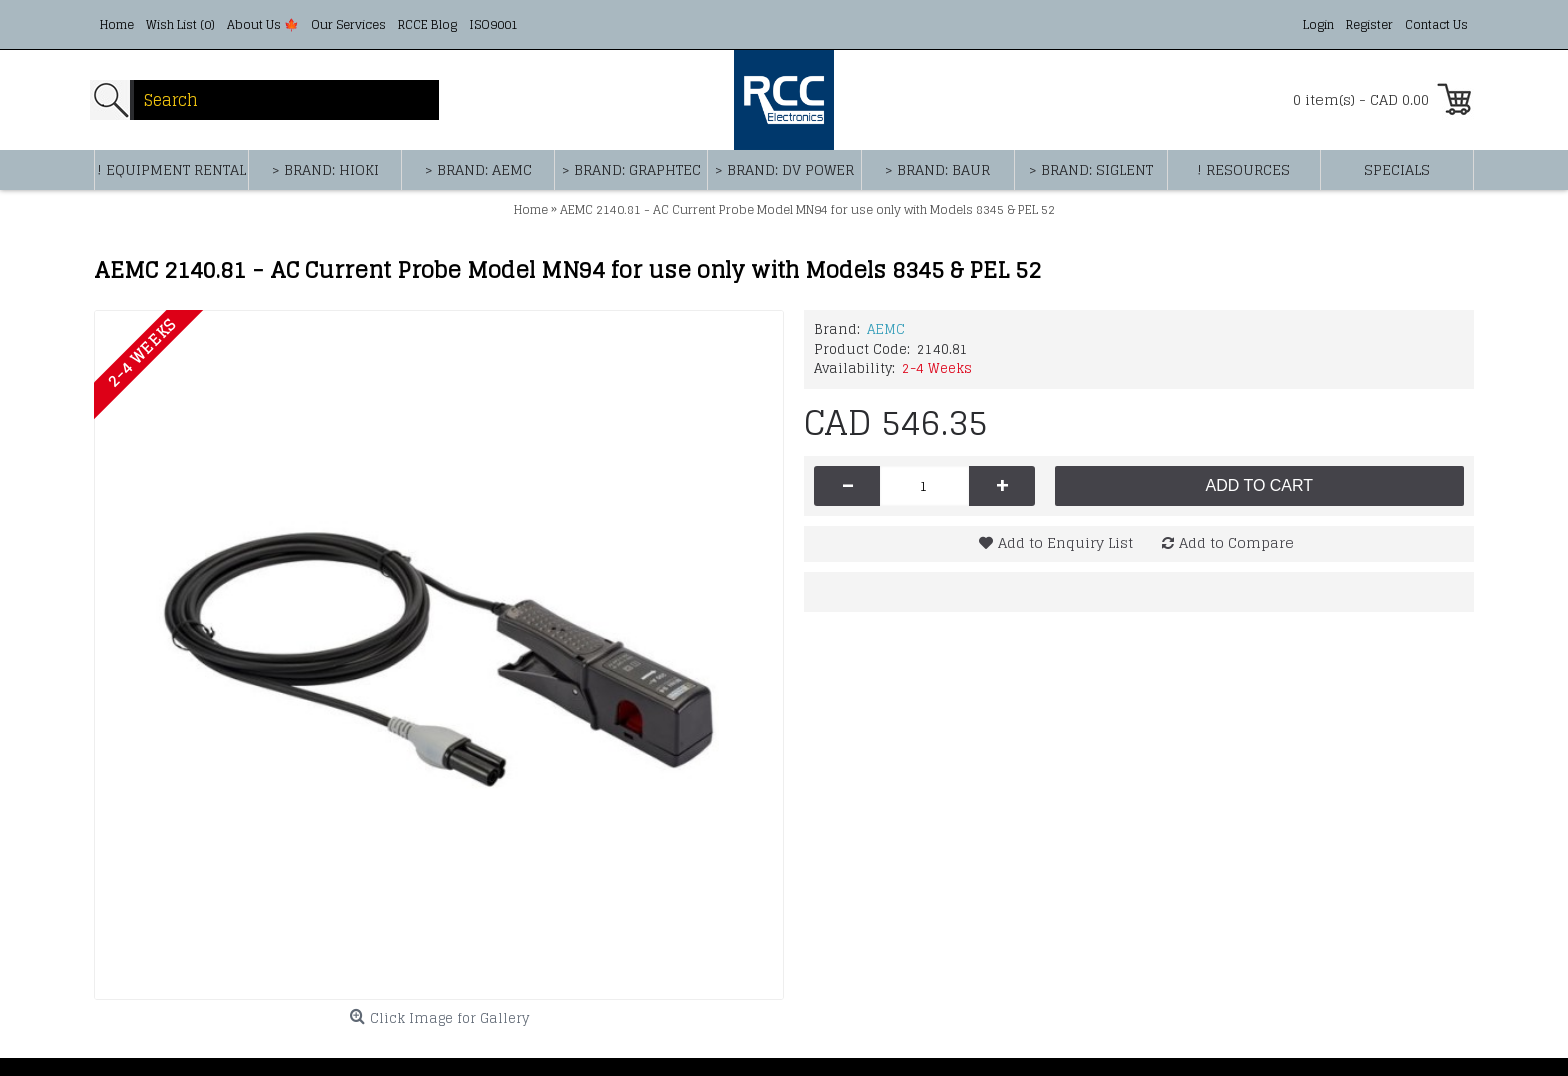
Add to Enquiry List (1065, 542)
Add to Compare (1236, 542)
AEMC (886, 329)
